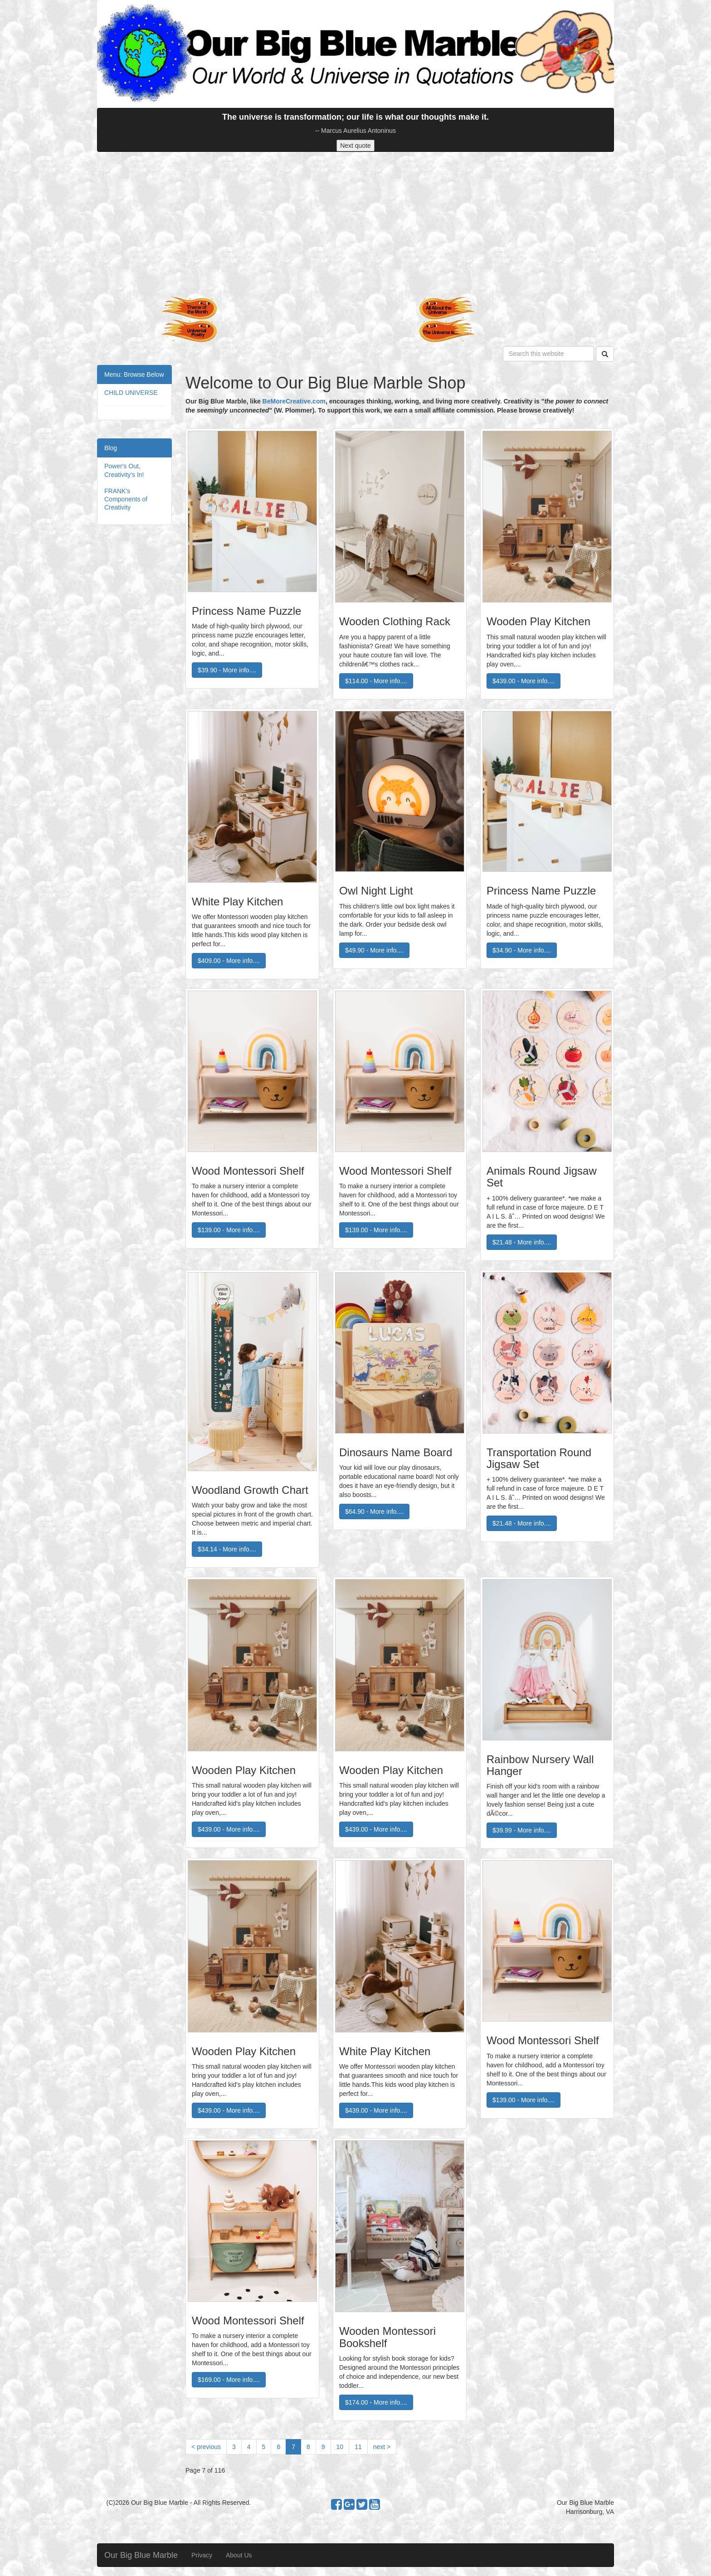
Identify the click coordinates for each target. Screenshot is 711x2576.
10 (340, 2446)
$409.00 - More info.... (229, 960)
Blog (110, 448)
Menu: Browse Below (134, 374)
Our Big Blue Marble (141, 2555)
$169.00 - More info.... (229, 2379)
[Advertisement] (355, 224)
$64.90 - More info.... (374, 1511)
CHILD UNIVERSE (130, 392)
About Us (239, 2555)
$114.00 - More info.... (376, 681)
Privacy (201, 2555)
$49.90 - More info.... (374, 950)
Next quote (355, 145)
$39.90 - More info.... (227, 670)
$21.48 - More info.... (521, 1242)
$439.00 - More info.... (523, 681)
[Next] (382, 2446)
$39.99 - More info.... (521, 1830)
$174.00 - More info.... (376, 2402)
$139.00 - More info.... (229, 1230)
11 (358, 2446)
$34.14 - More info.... (227, 1549)
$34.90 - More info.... (521, 950)
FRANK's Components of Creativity (125, 499)
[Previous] (206, 2446)
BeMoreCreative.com (294, 401)
